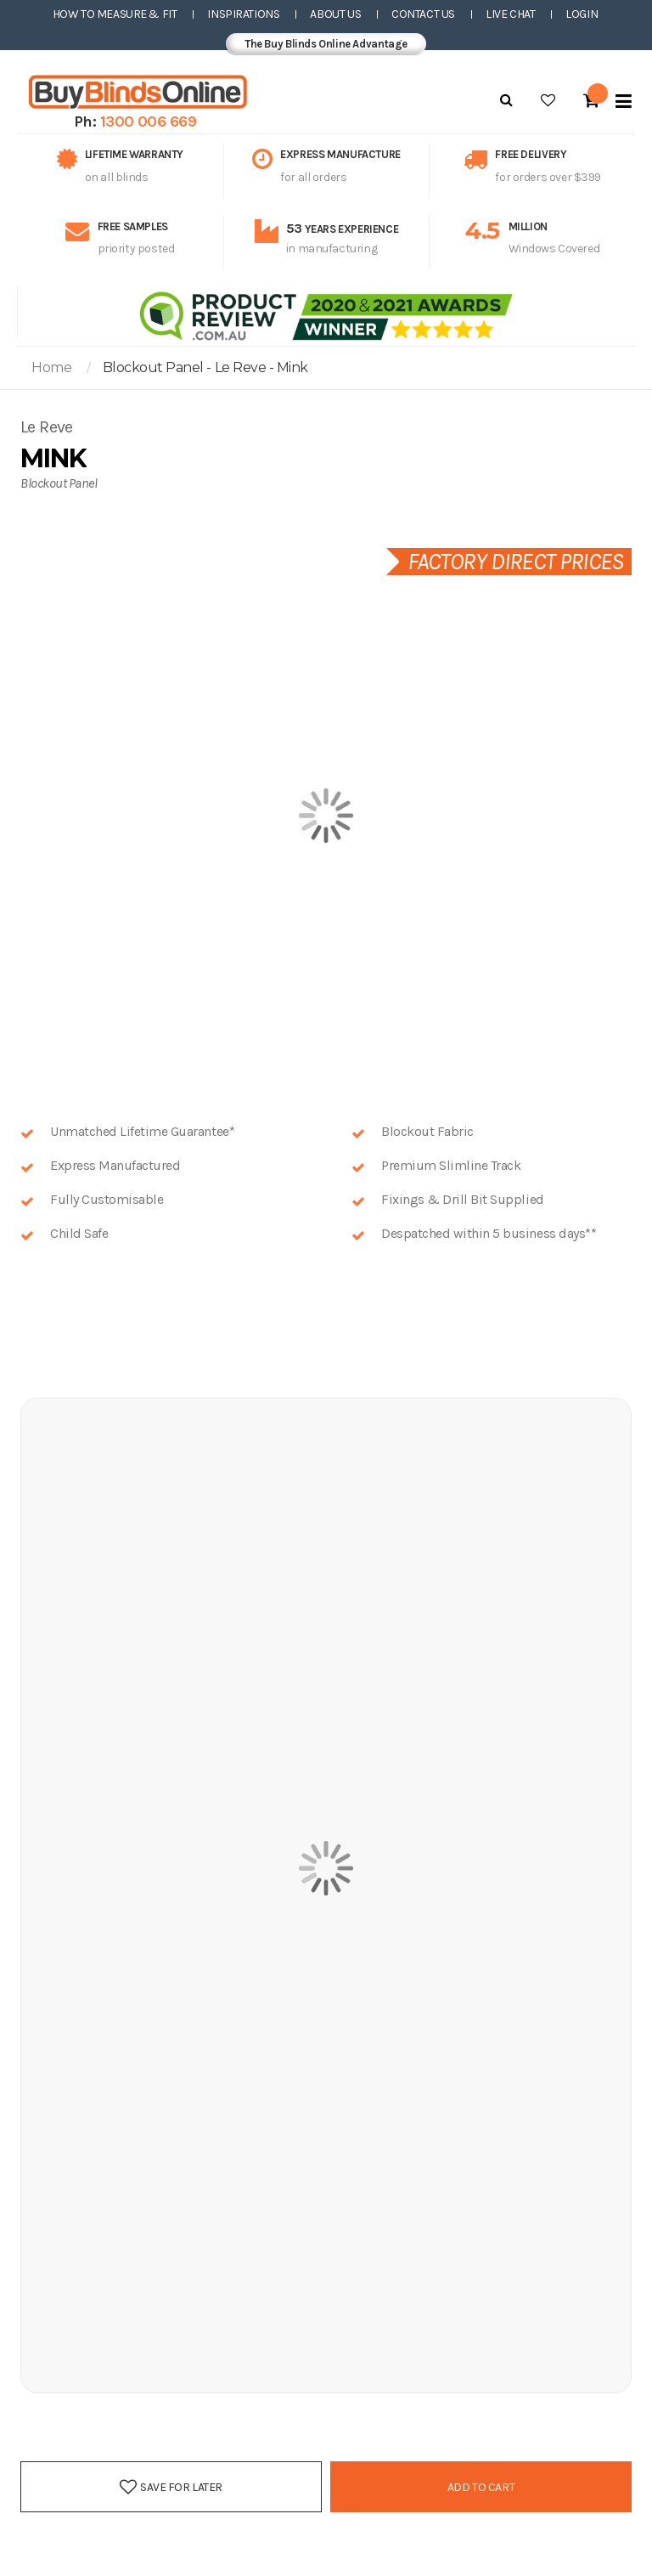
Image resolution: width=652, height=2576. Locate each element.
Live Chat (510, 14)
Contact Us (423, 14)
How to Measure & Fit (115, 14)
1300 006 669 (148, 121)
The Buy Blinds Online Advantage (326, 43)
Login (581, 14)
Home (51, 367)
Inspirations (243, 14)
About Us (335, 14)
